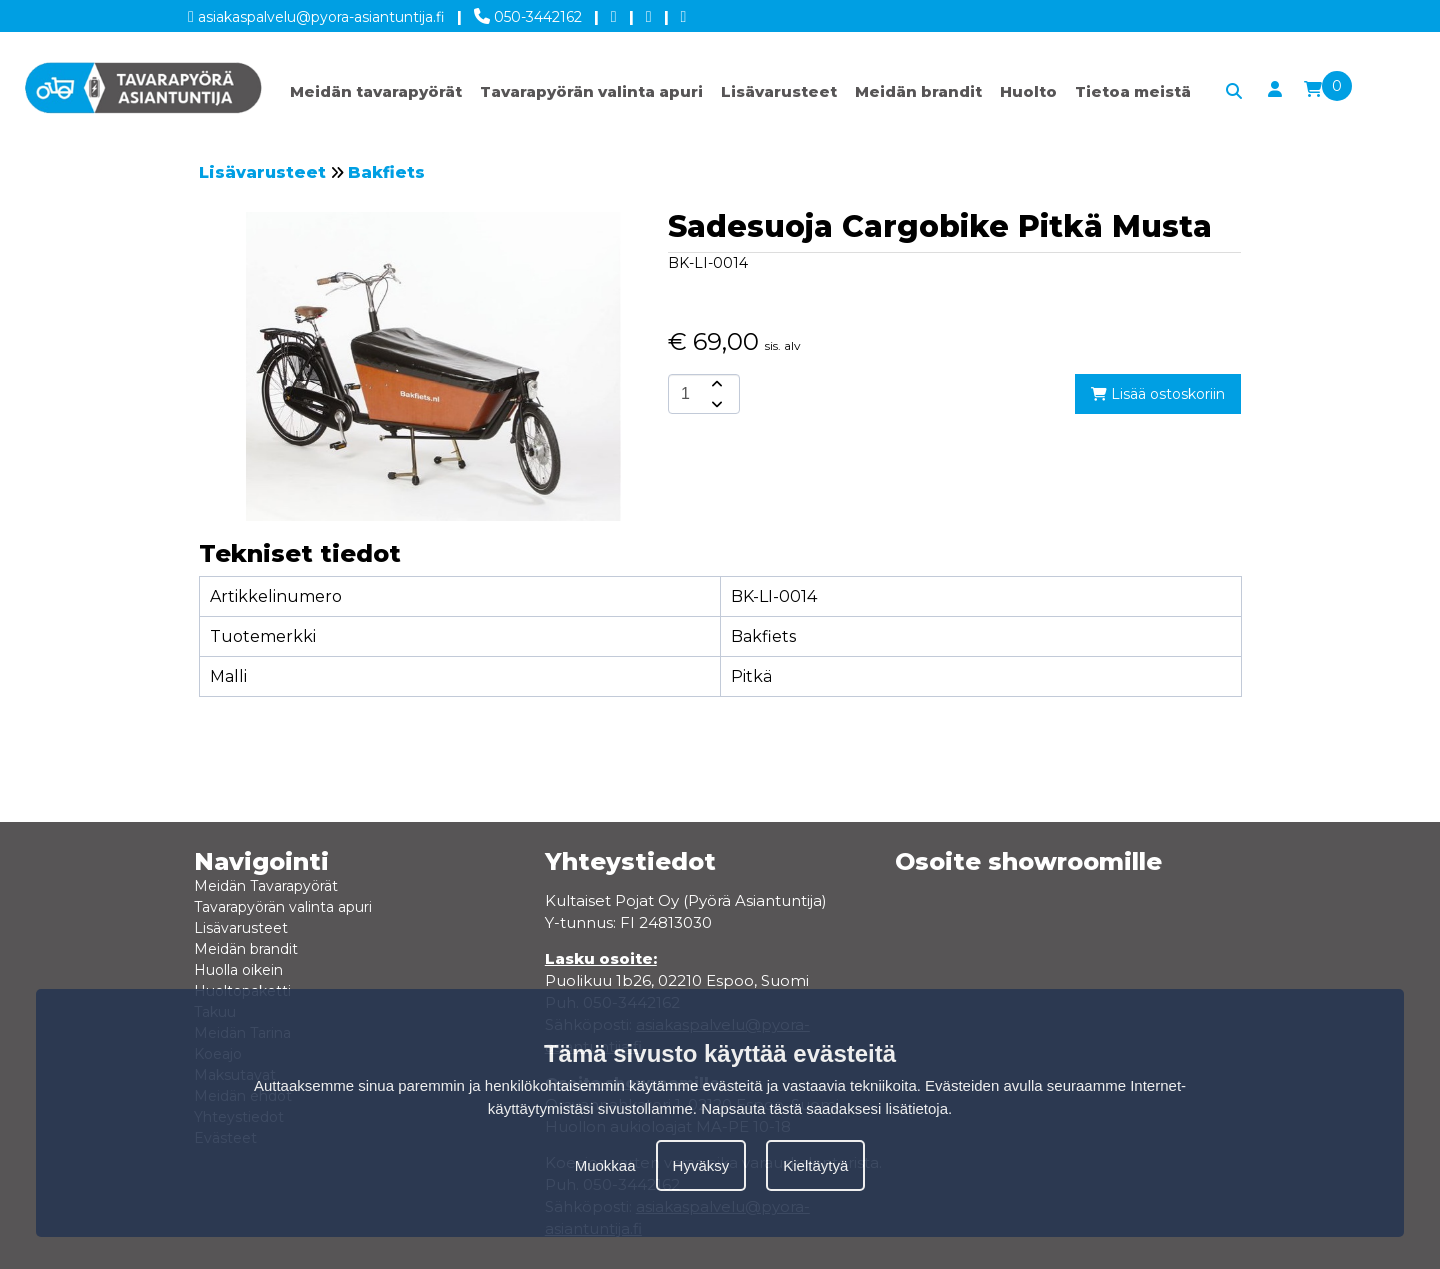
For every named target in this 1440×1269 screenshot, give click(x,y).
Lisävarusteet (779, 91)
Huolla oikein (238, 970)
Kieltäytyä (815, 1165)
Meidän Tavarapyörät (266, 886)
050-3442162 (528, 13)
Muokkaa (605, 1165)
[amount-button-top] (715, 384)
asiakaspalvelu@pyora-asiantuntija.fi (316, 13)
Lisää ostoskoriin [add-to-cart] (1158, 394)
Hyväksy (701, 1165)
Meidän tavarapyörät (376, 91)
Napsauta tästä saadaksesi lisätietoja (824, 1108)
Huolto (1028, 91)
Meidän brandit (918, 91)
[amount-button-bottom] (715, 404)
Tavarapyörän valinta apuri (591, 91)
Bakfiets (386, 172)
